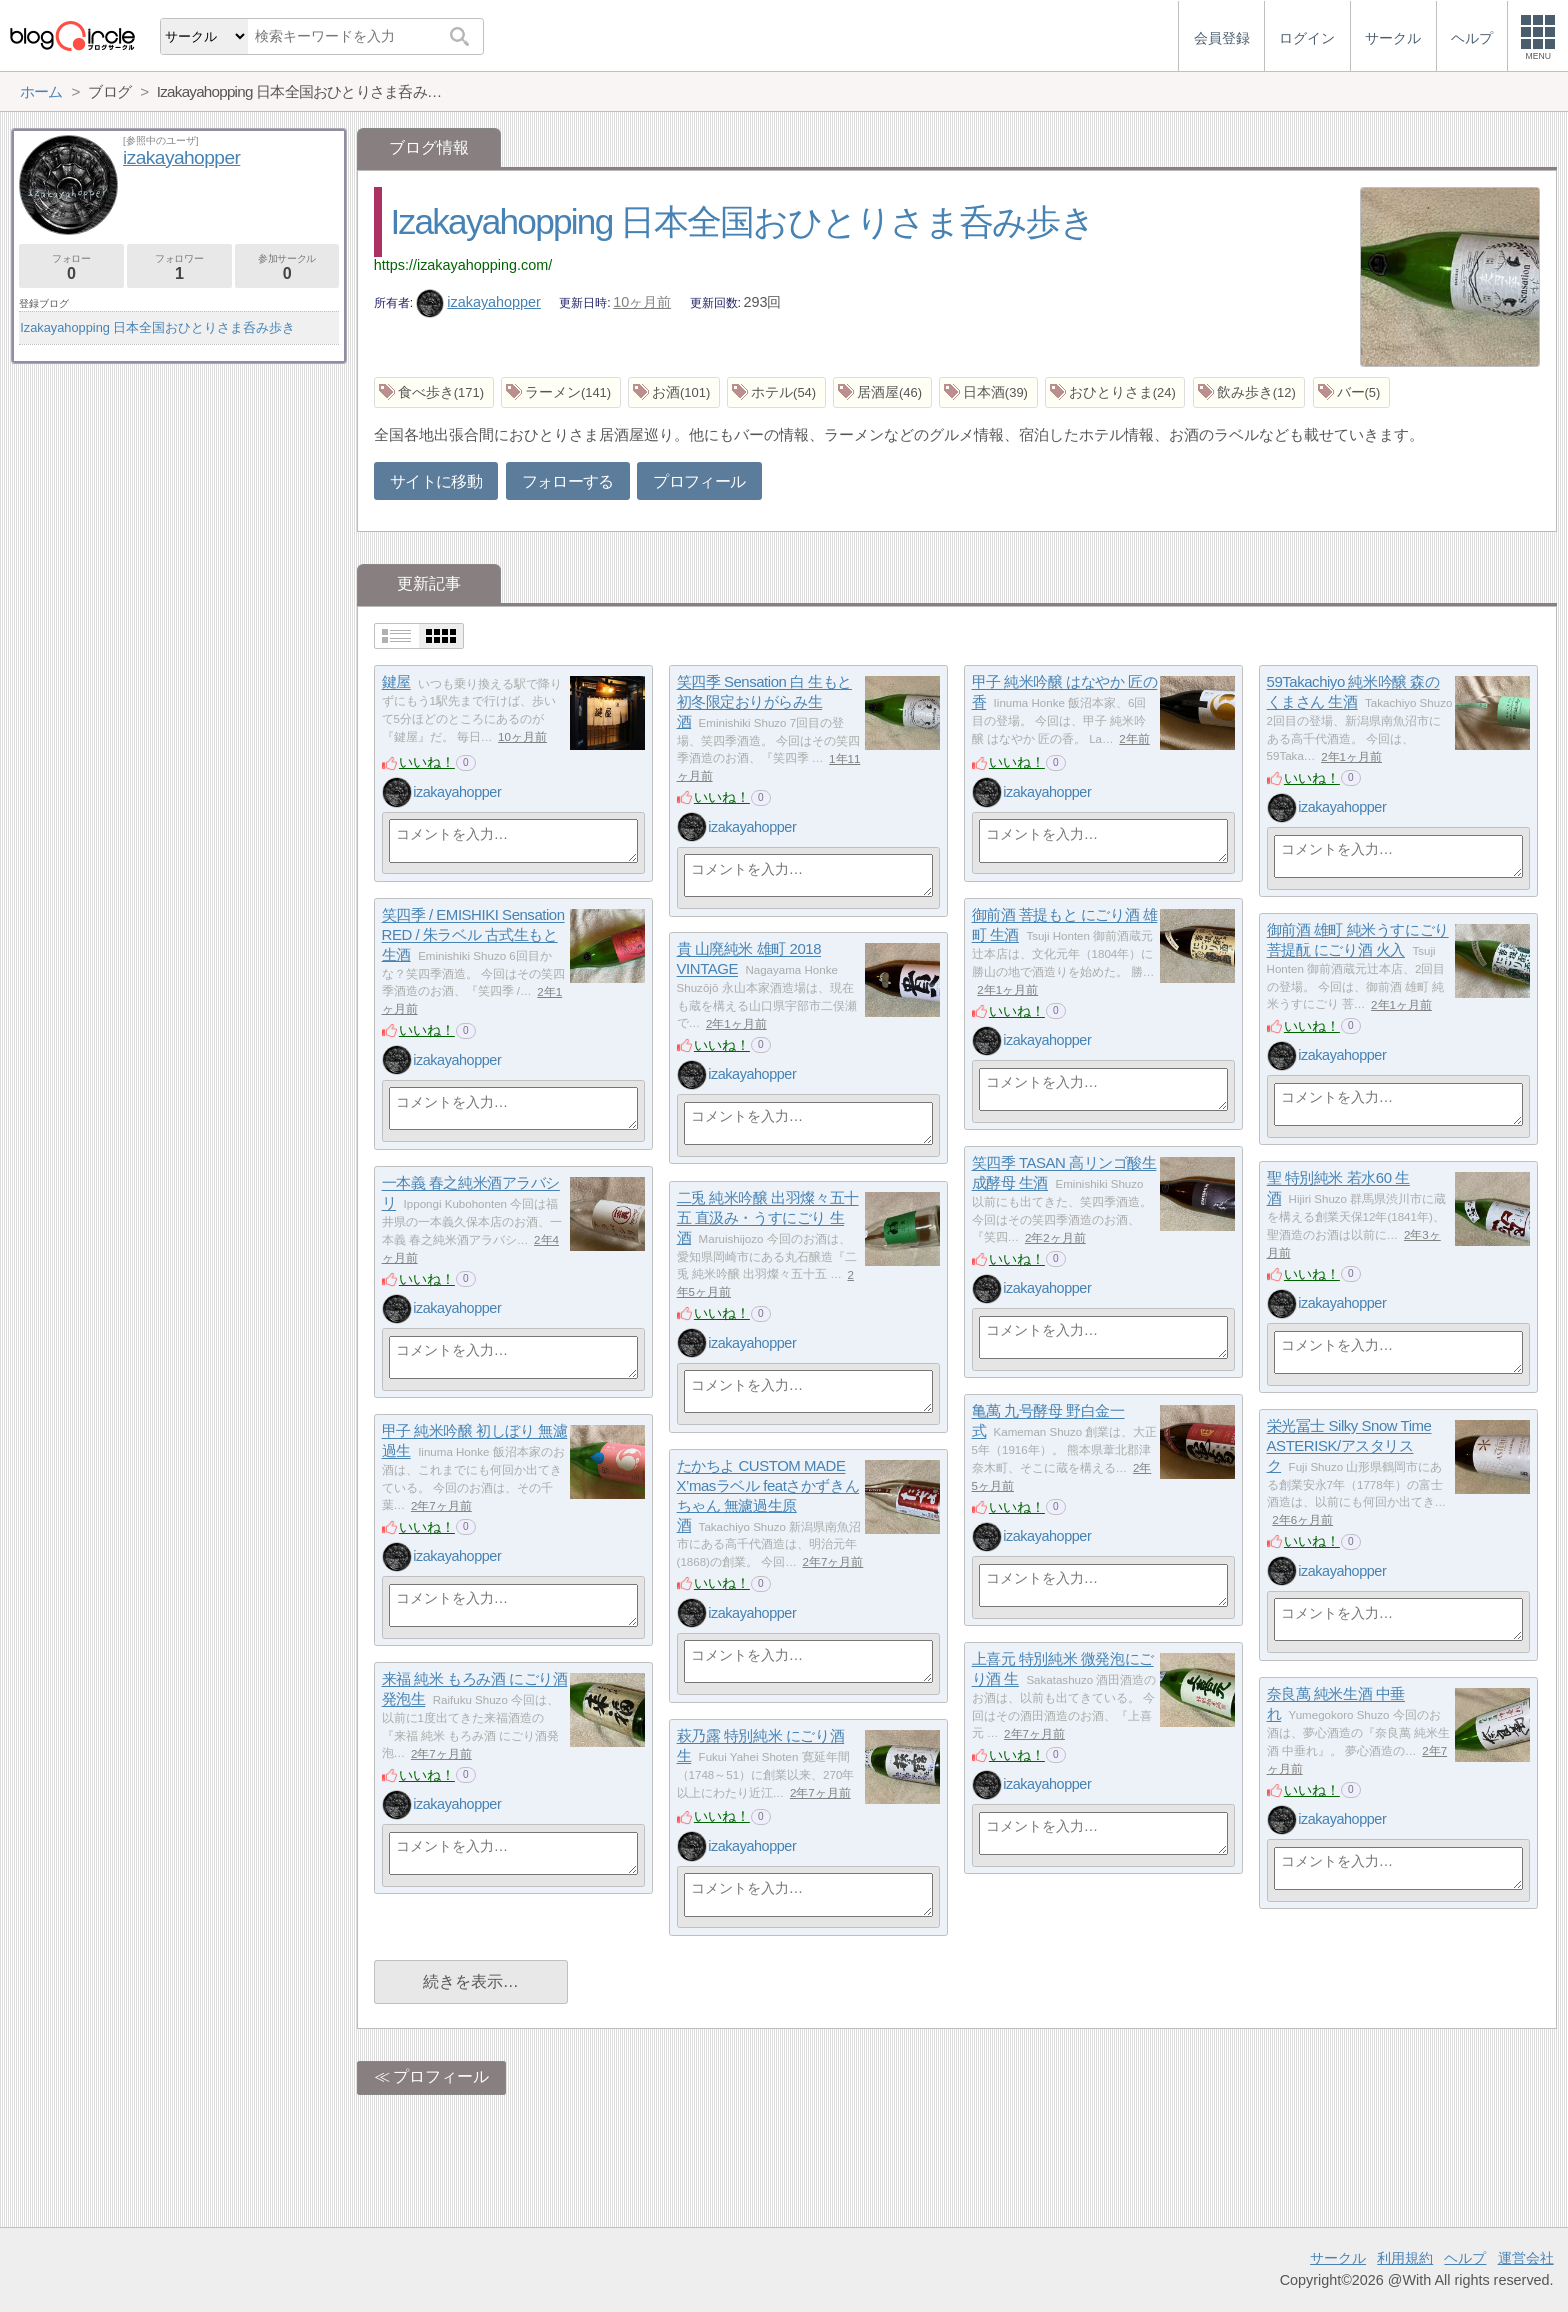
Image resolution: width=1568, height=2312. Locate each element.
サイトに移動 (436, 481)
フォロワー (179, 267)
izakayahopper (478, 302)
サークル (1338, 2258)
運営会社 (1526, 2258)
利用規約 (1405, 2258)
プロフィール (699, 481)
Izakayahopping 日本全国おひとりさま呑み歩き (742, 221)
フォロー (71, 267)
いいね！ (427, 762)
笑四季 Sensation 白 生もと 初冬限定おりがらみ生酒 (764, 702)
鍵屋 (396, 682)
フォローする (568, 481)
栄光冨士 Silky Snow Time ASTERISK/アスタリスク (1349, 1446)
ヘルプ (1465, 2258)
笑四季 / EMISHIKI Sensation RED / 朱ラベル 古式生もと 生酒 (473, 935)
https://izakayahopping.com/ (463, 265)
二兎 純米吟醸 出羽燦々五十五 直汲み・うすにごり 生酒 (768, 1218)
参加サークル (287, 267)
